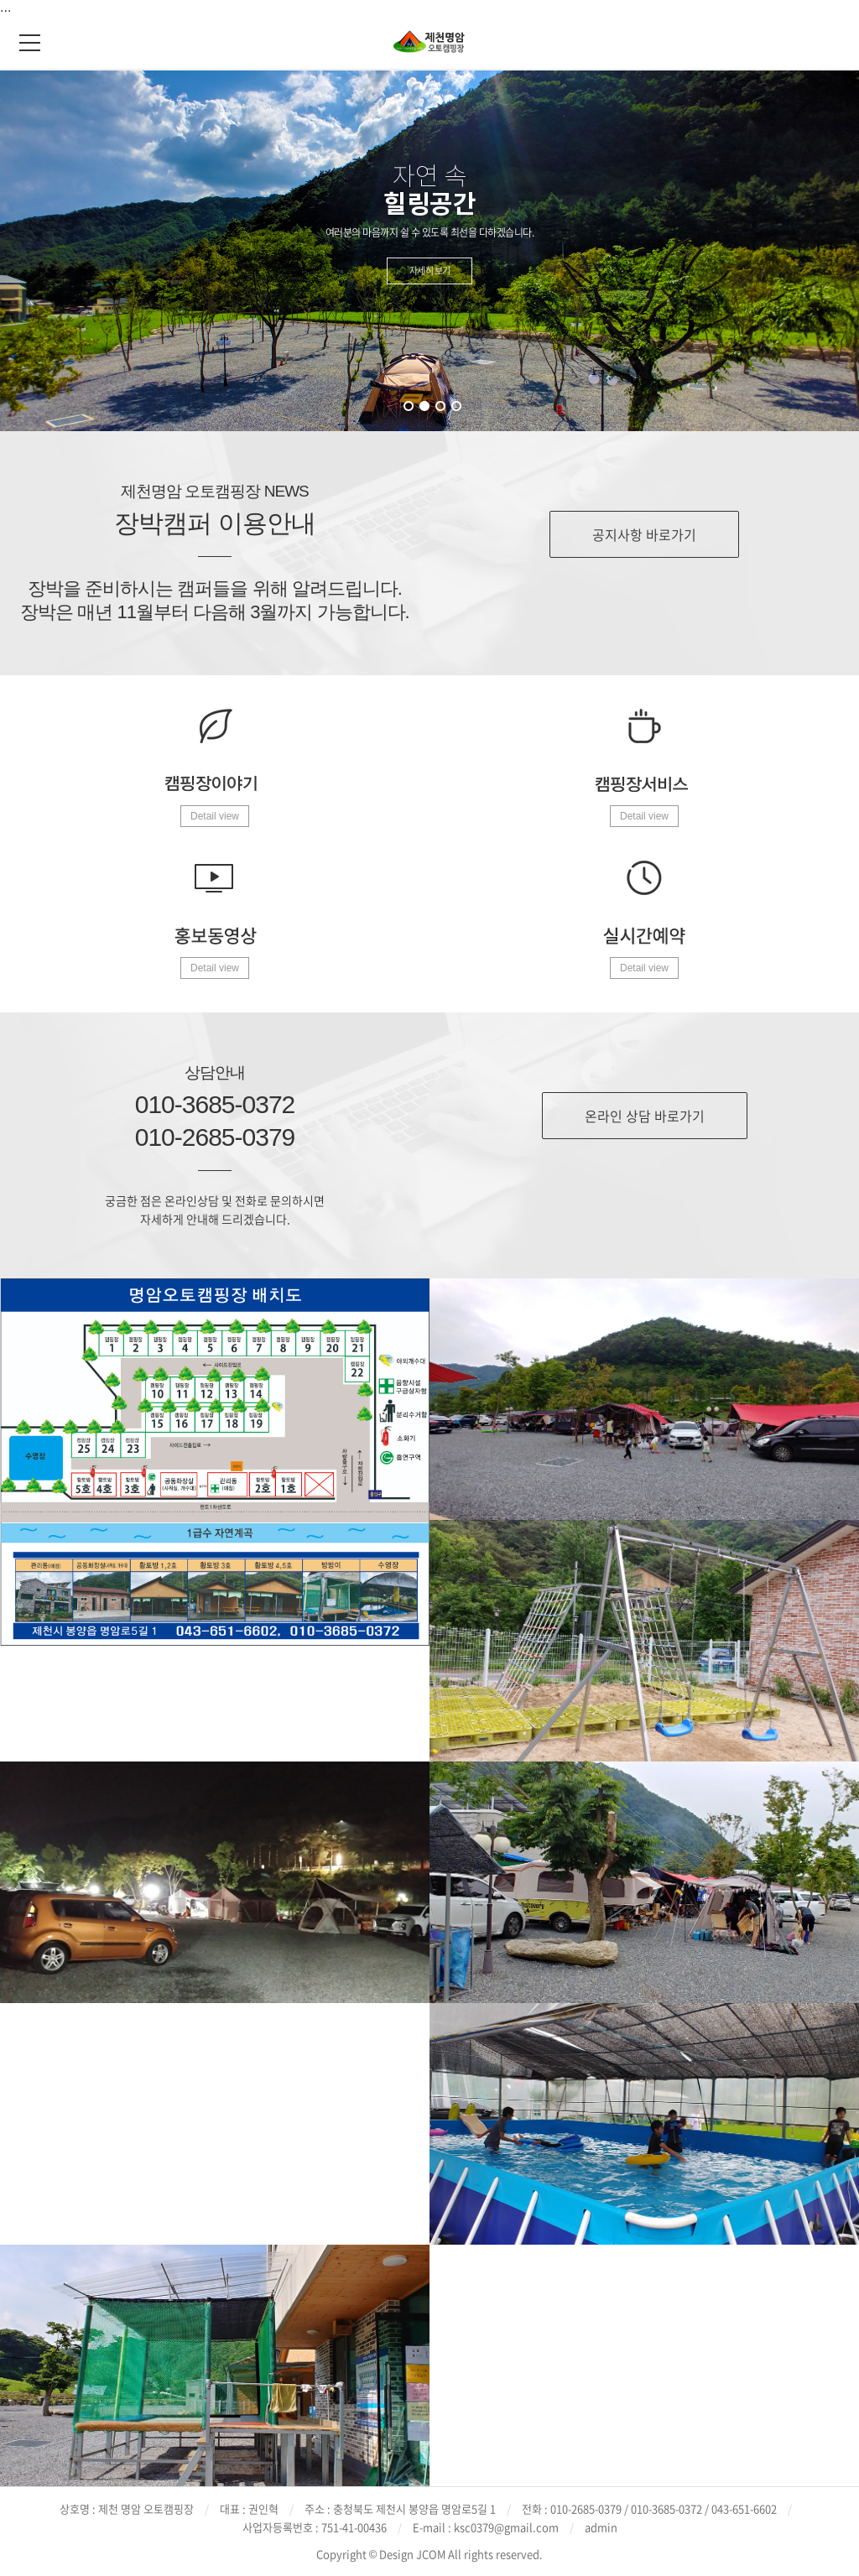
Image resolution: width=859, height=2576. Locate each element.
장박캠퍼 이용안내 (214, 523)
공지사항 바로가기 (644, 534)
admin (601, 2527)
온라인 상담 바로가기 (645, 1116)
